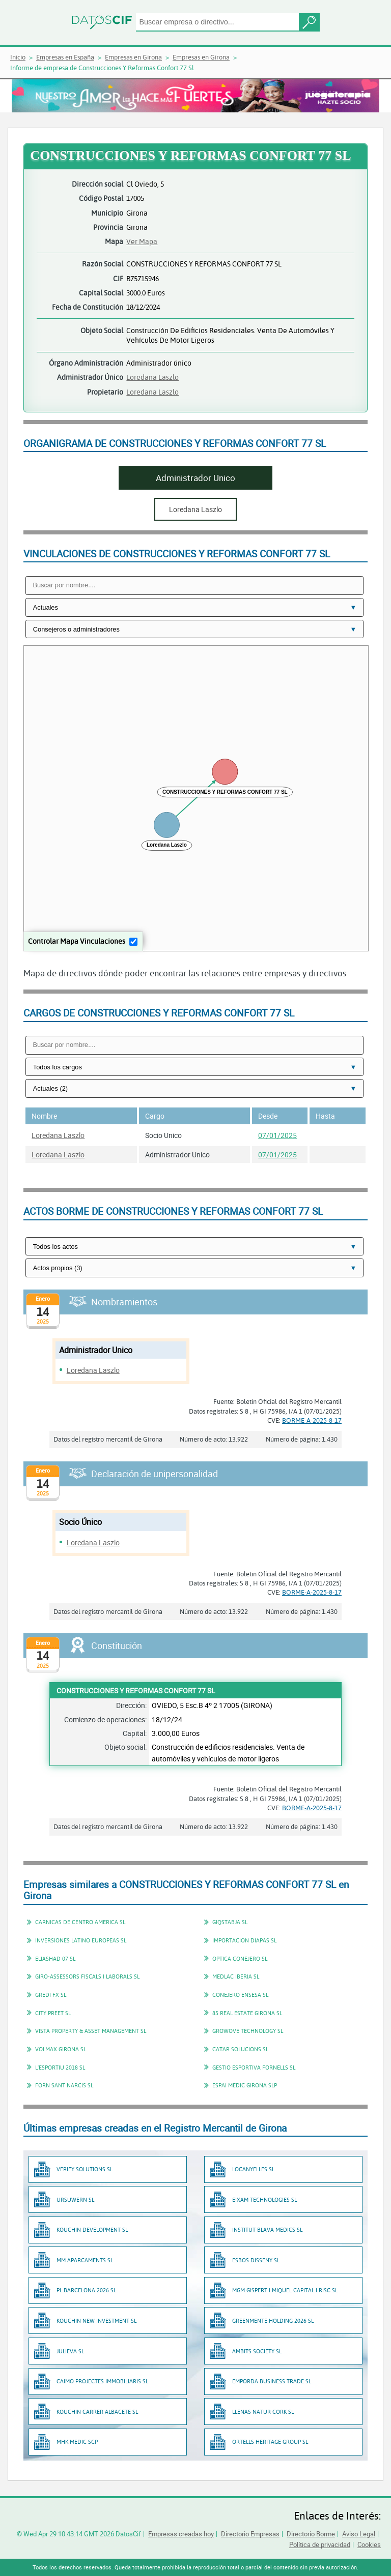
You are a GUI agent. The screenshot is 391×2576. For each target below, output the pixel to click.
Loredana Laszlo (152, 377)
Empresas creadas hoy (181, 2533)
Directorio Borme (311, 2533)
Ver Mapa (141, 241)
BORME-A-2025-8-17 (312, 1420)
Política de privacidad (319, 2544)
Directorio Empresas (250, 2533)
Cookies (369, 2544)
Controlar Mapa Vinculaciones (76, 941)
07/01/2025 (277, 1135)
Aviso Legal (358, 2533)
